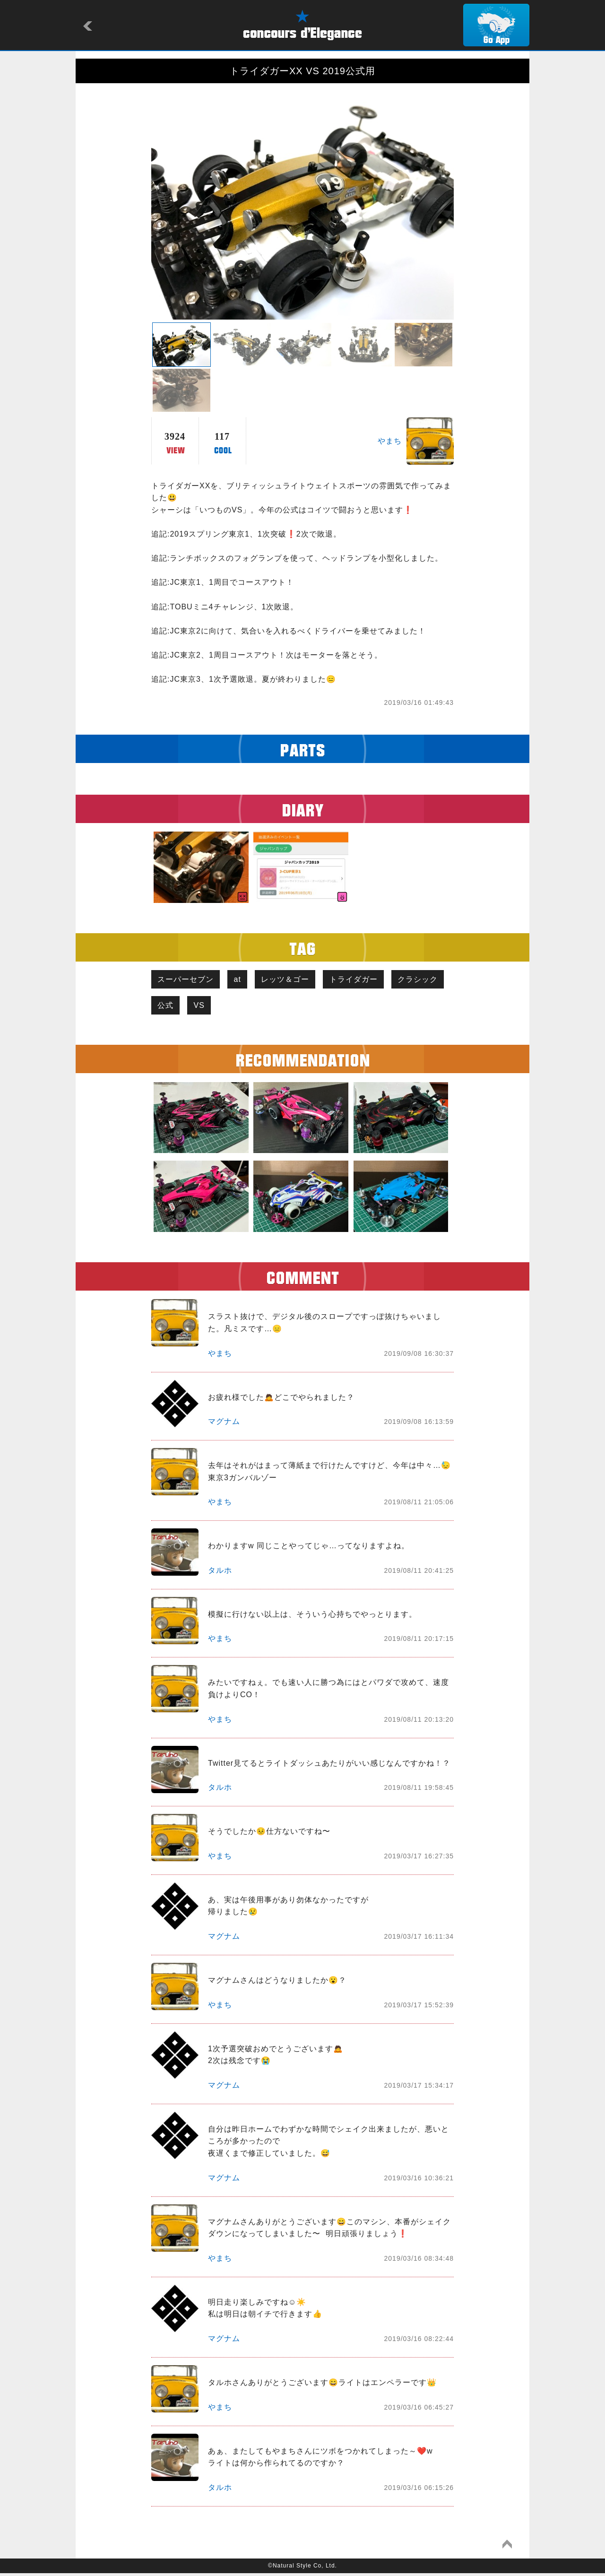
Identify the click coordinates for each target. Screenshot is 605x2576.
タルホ (220, 1573)
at (241, 980)
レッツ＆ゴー (292, 980)
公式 (230, 1007)
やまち (390, 441)
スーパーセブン (187, 980)
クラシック (179, 1007)
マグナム (224, 1424)
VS (265, 1007)
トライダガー (362, 980)
